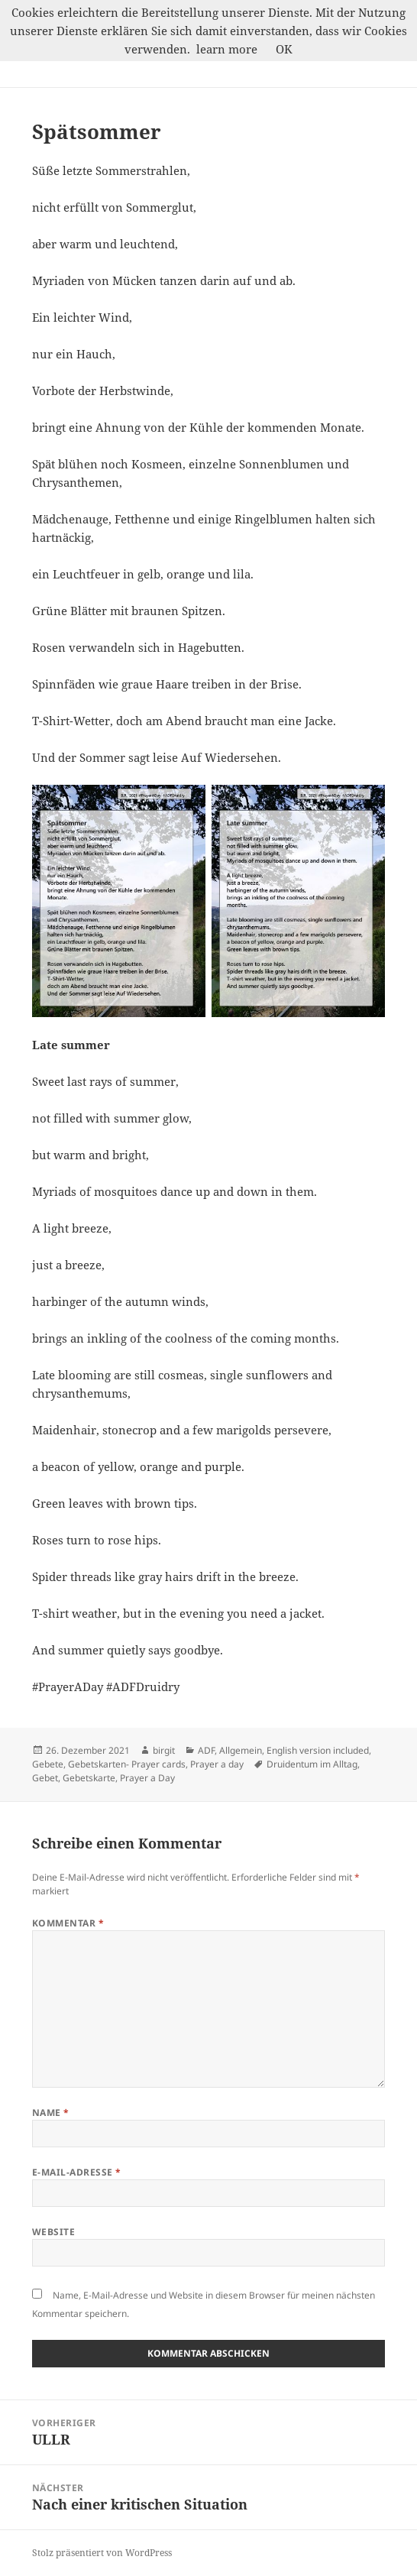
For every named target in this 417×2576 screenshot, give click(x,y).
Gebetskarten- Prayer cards (127, 1764)
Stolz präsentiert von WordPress (102, 2552)
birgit (164, 1750)
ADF (206, 1750)
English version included (318, 1750)
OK (284, 49)
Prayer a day (217, 1764)
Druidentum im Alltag (312, 1764)
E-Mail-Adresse (76, 2172)
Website (53, 2231)
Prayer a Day (147, 1777)
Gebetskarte (89, 1777)
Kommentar (68, 1923)
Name (51, 2112)
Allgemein (240, 1750)
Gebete (47, 1764)
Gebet (45, 1777)
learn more (226, 49)
